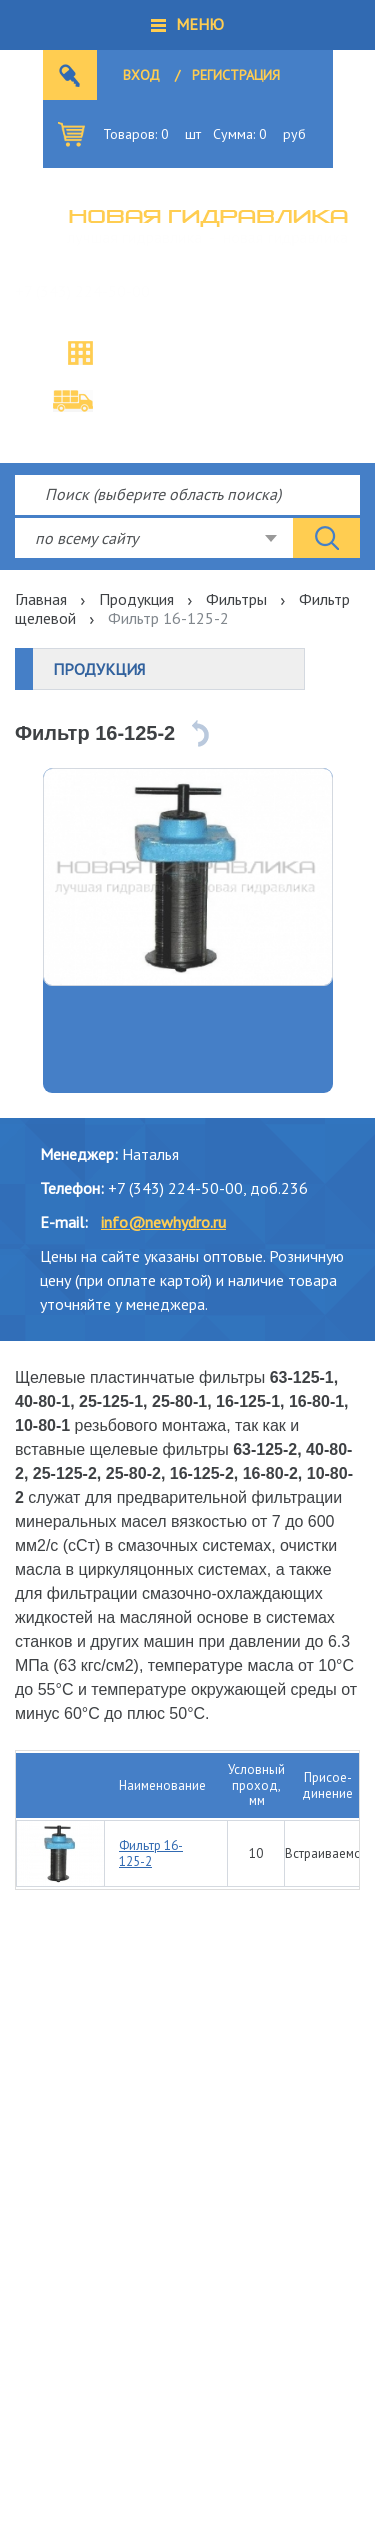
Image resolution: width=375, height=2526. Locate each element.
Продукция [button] (99, 669)
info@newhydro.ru (163, 1222)
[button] (187, 25)
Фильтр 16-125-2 (151, 1853)
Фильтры (236, 599)
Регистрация (236, 75)
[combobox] (154, 538)
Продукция (136, 599)
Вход (141, 75)
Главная (41, 599)
